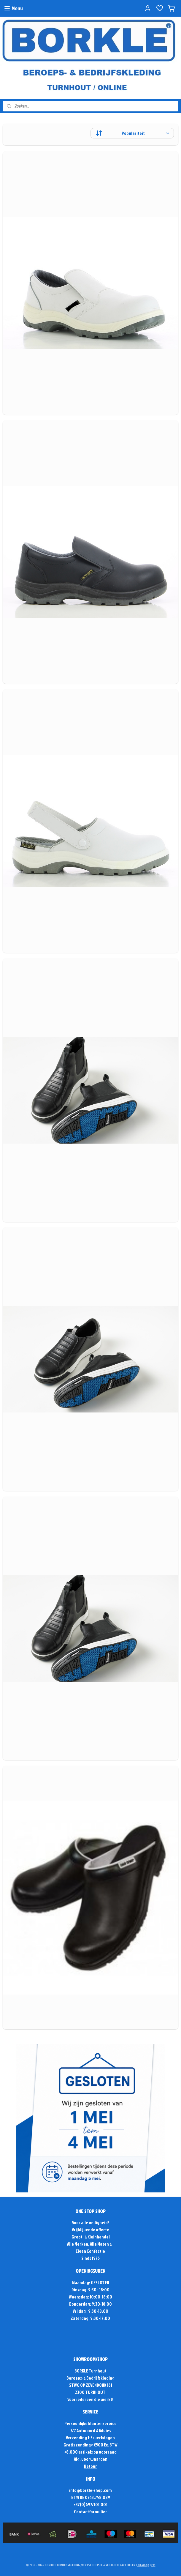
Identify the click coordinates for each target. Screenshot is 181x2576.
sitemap (143, 2565)
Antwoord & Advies (93, 2430)
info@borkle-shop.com (90, 2490)
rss (153, 2565)
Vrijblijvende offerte (90, 2230)
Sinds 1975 (90, 2258)
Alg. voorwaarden (90, 2459)
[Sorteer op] (132, 133)
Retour (90, 2466)
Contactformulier (90, 2512)
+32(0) (79, 2504)
